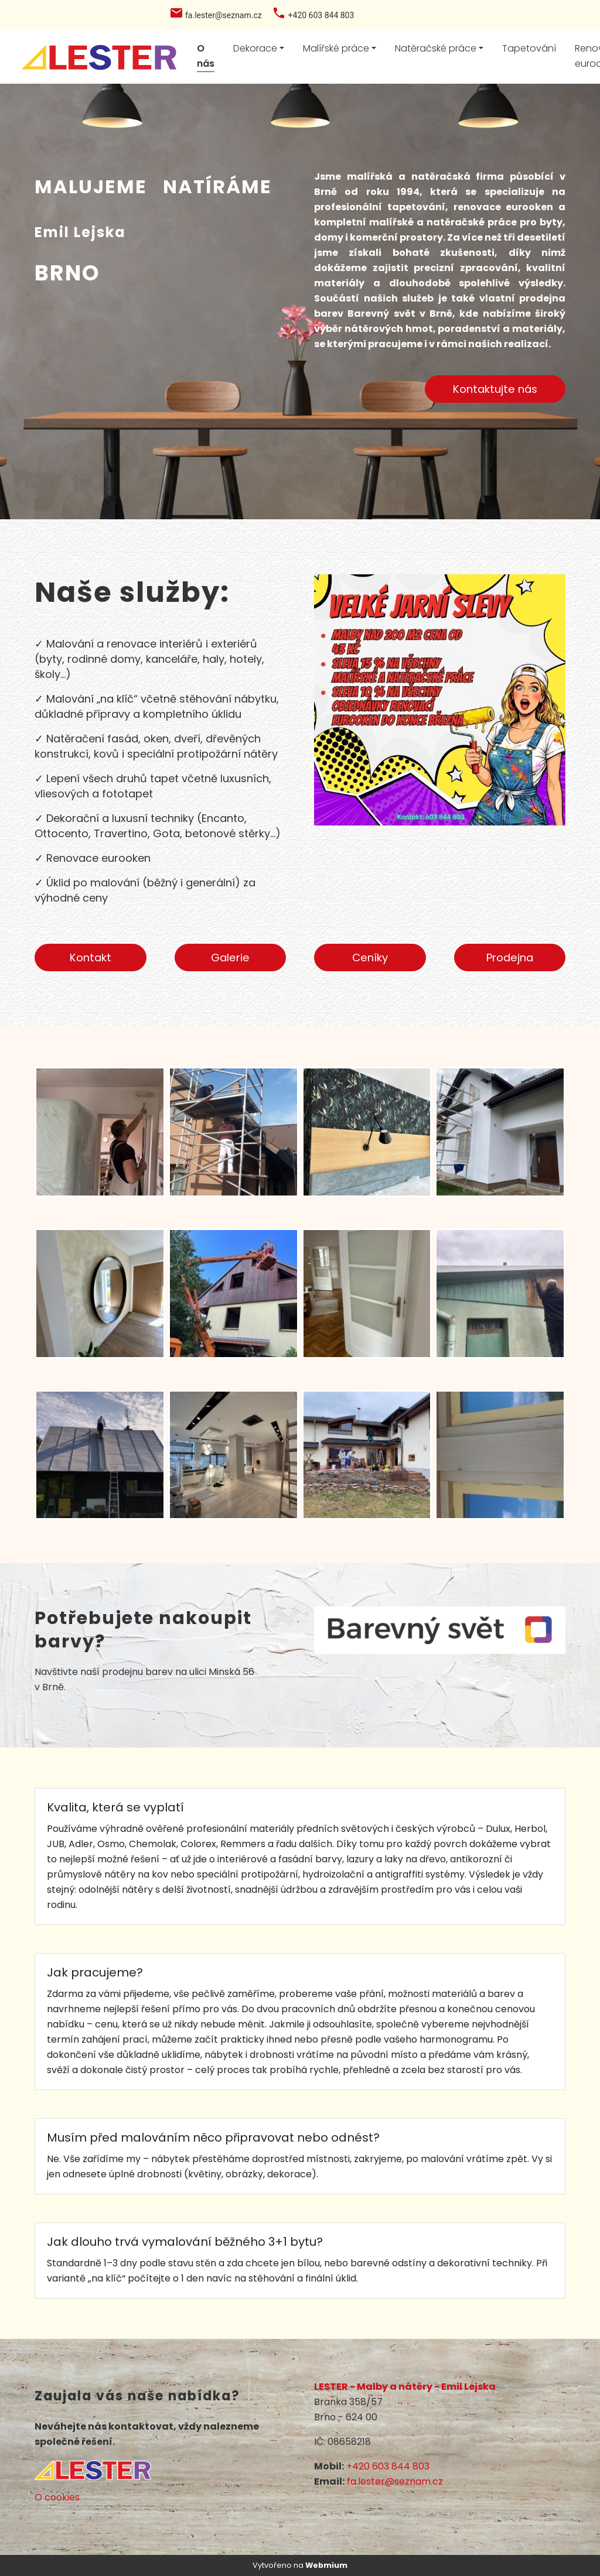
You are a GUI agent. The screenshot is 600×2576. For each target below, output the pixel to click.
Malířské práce (336, 48)
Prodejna (509, 957)
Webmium (326, 2565)
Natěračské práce (435, 48)
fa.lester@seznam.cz (395, 2481)
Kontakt (90, 957)
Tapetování (529, 48)
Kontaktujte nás (495, 389)
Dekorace (255, 48)
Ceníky (370, 957)
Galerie (230, 957)
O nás (205, 56)
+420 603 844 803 (387, 2466)
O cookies (57, 2497)
